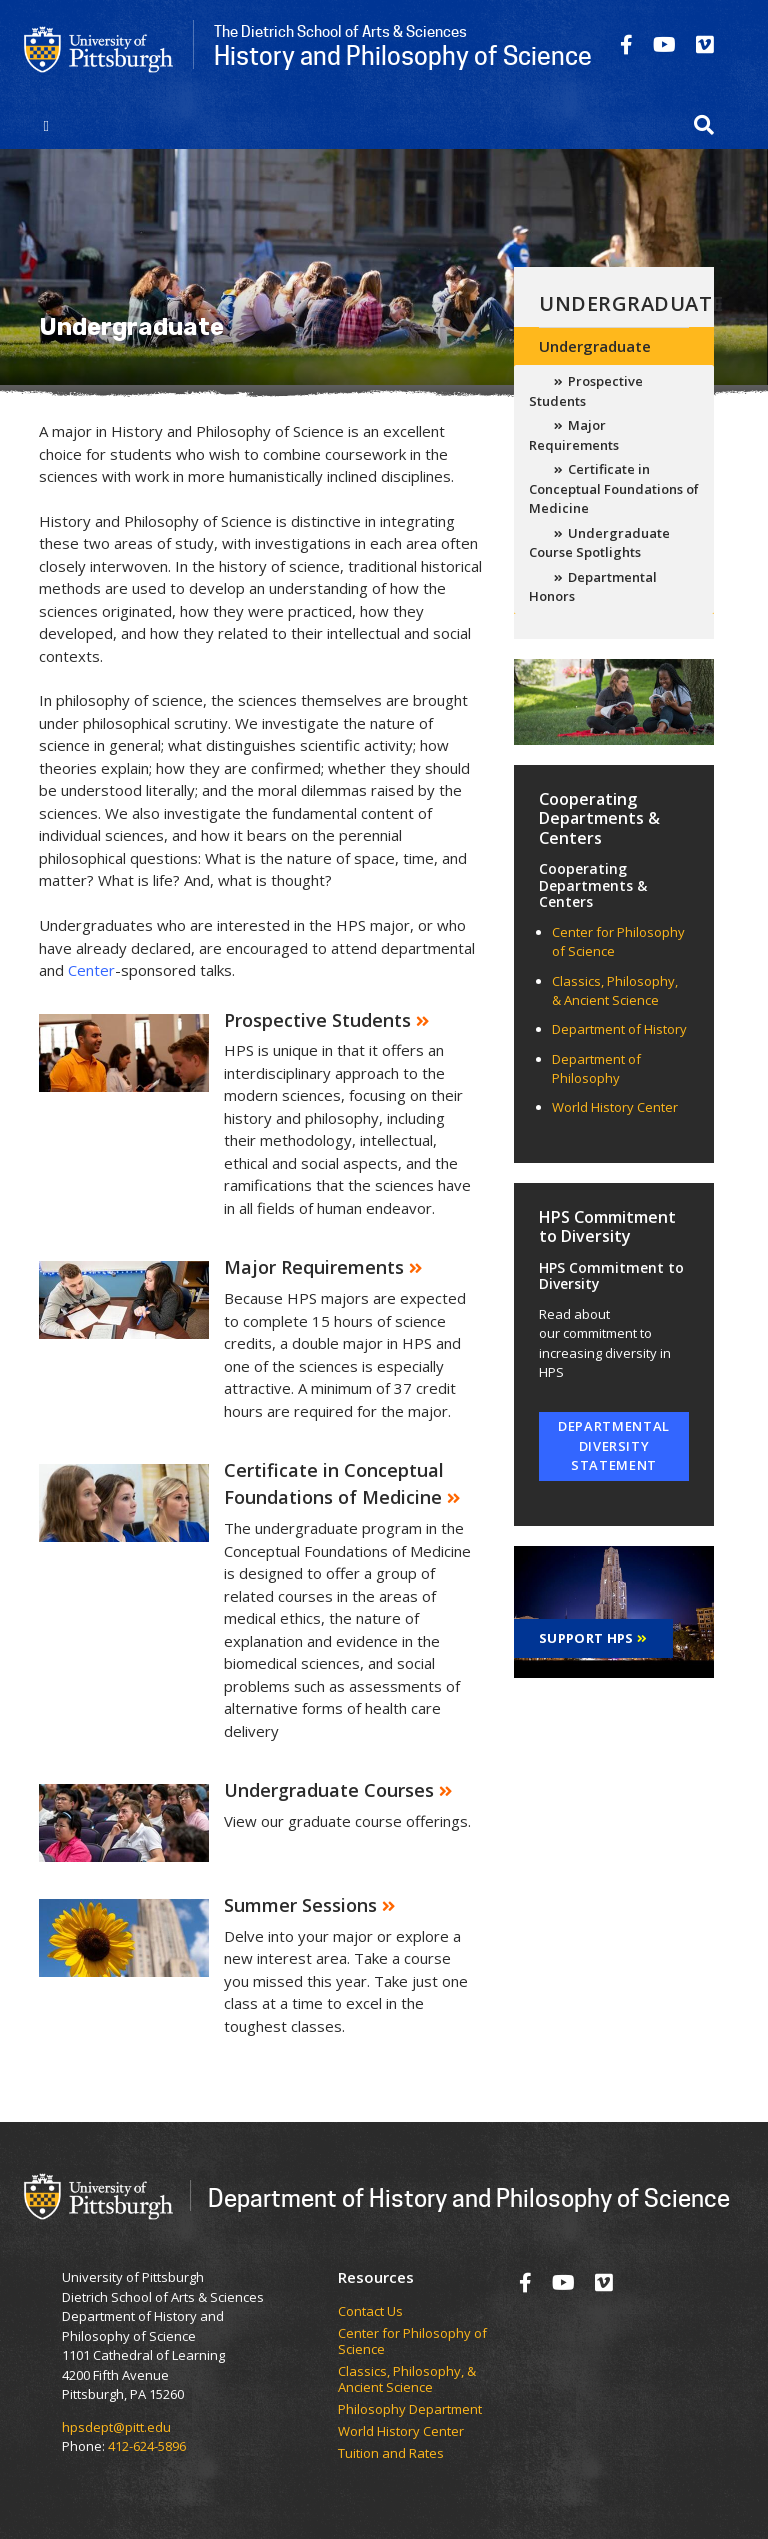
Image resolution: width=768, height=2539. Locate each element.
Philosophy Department (410, 2410)
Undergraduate (631, 303)
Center (91, 970)
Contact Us (370, 2312)
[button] (704, 125)
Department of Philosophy (596, 1069)
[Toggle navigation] (46, 125)
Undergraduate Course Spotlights (599, 543)
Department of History (619, 1029)
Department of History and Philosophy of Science (469, 2197)
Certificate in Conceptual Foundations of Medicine (614, 488)
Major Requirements (574, 435)
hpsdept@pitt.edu (116, 2427)
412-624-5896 (147, 2446)
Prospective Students (586, 391)
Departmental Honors (593, 587)
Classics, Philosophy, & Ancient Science (615, 991)
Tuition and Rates (391, 2454)
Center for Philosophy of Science (412, 2341)
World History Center (615, 1107)
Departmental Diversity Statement (614, 1445)
